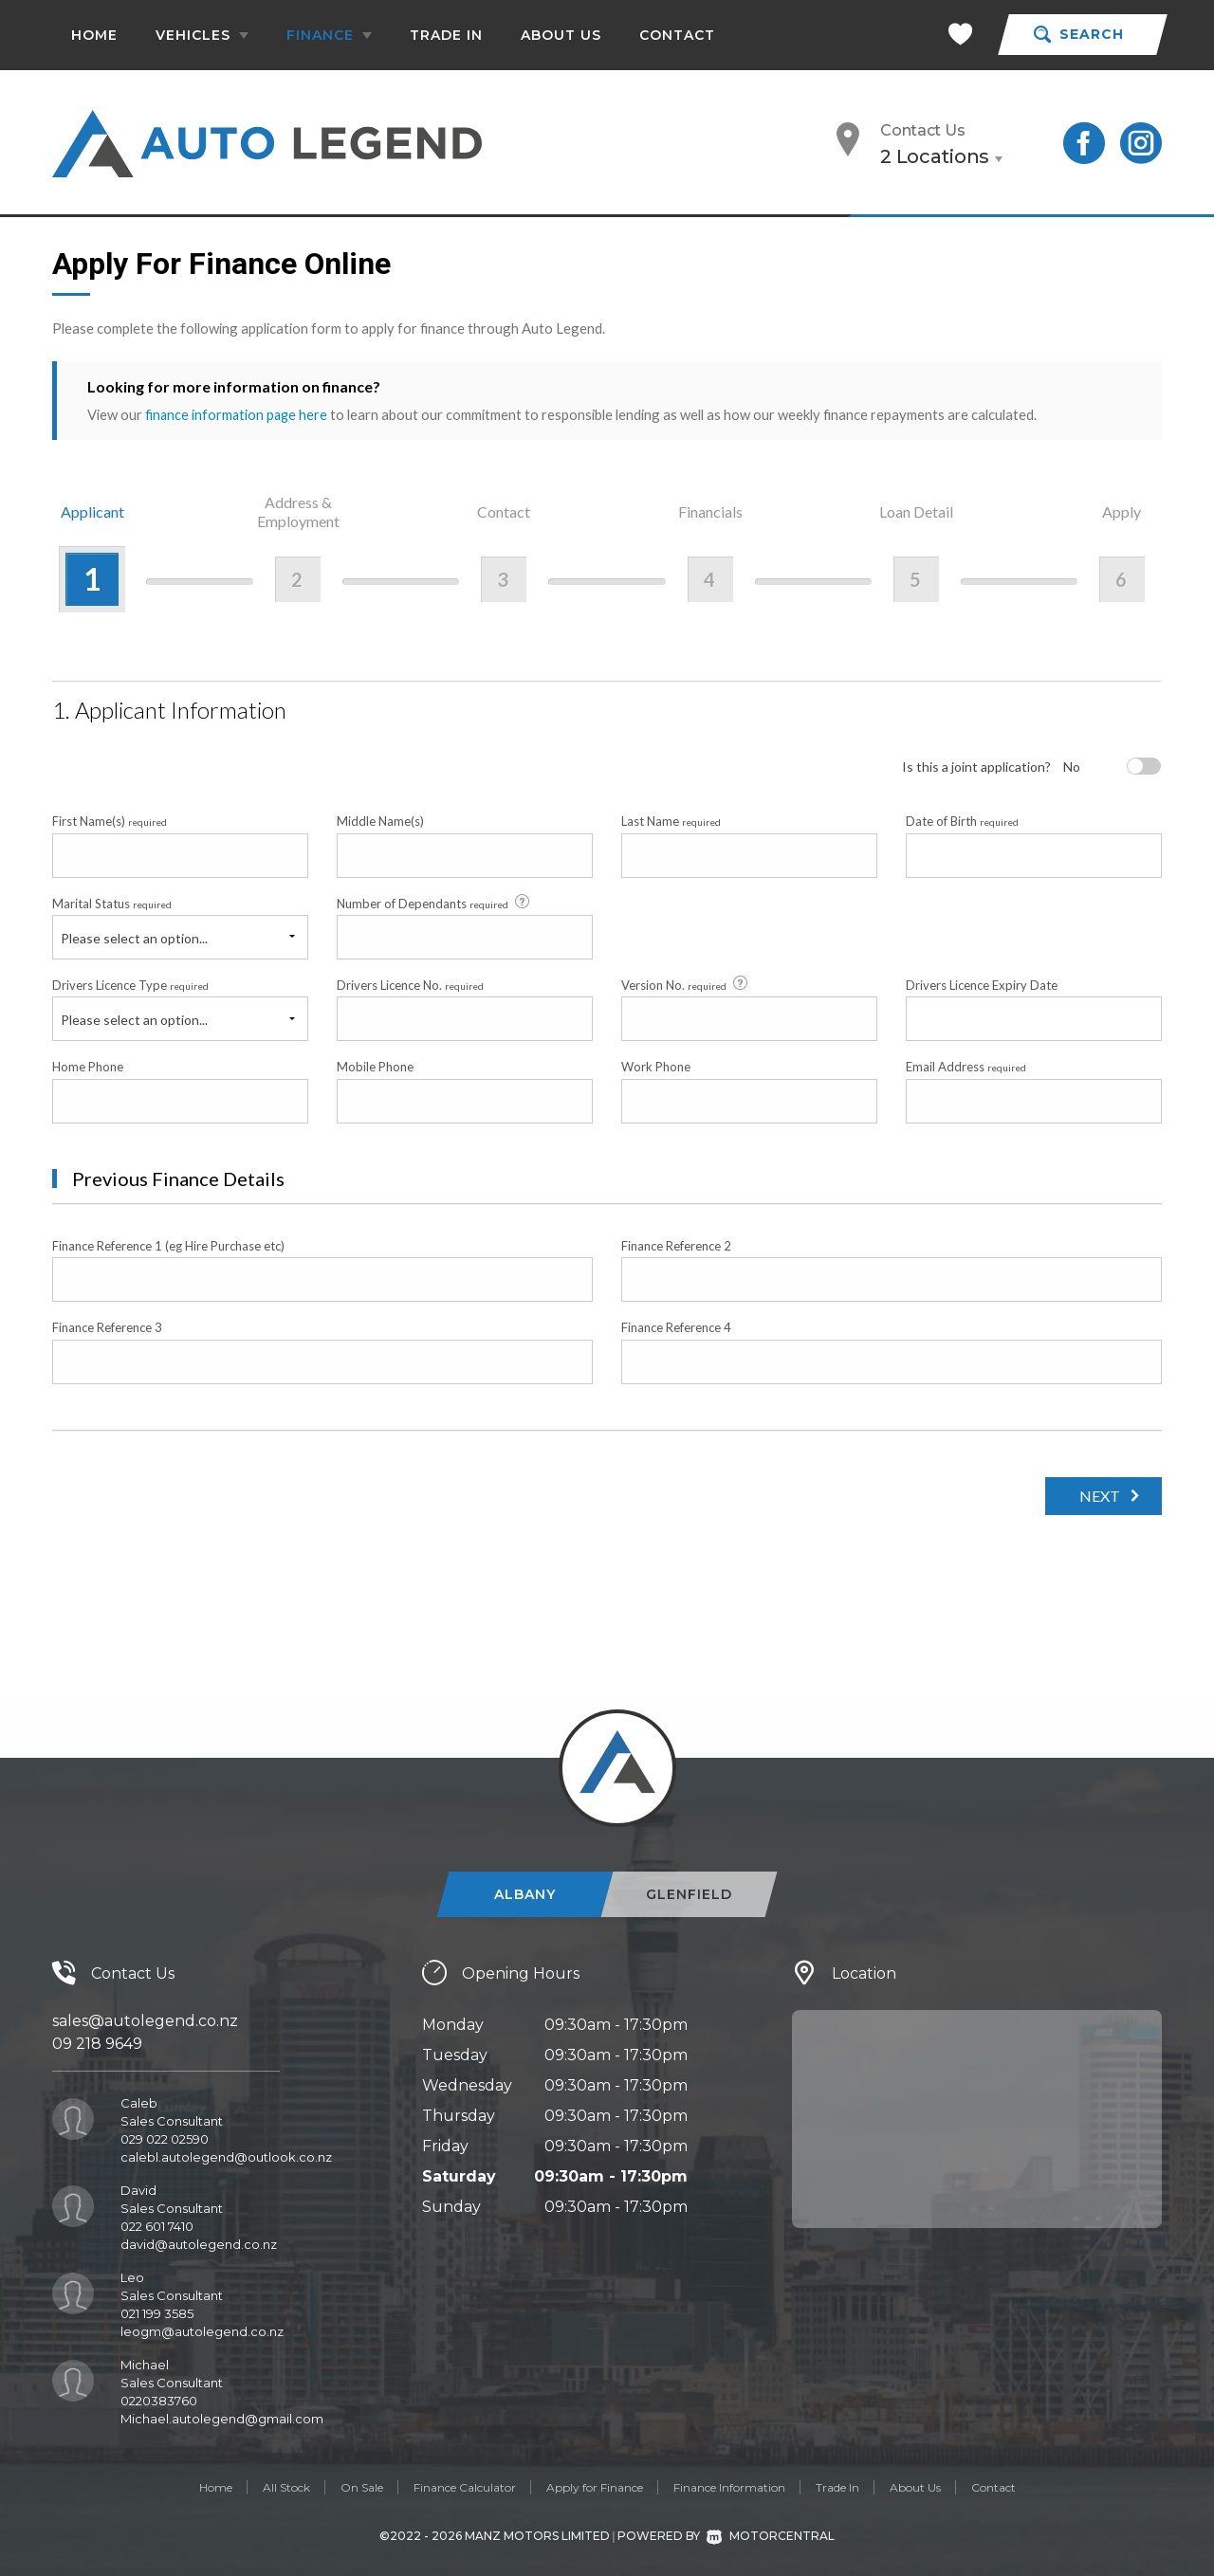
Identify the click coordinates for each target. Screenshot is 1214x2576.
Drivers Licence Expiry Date (982, 984)
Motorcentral (771, 2536)
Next (1095, 1495)
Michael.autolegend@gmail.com (221, 2417)
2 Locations (934, 156)
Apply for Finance (594, 2486)
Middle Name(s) (380, 821)
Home (94, 35)
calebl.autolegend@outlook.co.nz (226, 2156)
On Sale (361, 2486)
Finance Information (729, 2486)
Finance (329, 35)
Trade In (446, 35)
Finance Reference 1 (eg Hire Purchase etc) (168, 1244)
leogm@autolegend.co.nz (202, 2330)
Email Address (966, 1066)
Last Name (671, 821)
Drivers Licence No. (410, 984)
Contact (677, 35)
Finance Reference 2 (676, 1244)
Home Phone (87, 1066)
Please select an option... (134, 937)
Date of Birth (962, 821)
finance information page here (238, 414)
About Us (561, 35)
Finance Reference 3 (107, 1327)
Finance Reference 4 (676, 1327)
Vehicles (202, 35)
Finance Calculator (465, 2486)
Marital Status (112, 902)
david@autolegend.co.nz (198, 2243)
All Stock (286, 2486)
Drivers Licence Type (130, 984)
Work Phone (655, 1066)
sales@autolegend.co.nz (145, 2020)
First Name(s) (109, 821)
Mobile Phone (375, 1066)
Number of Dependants (434, 901)
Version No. (685, 984)
